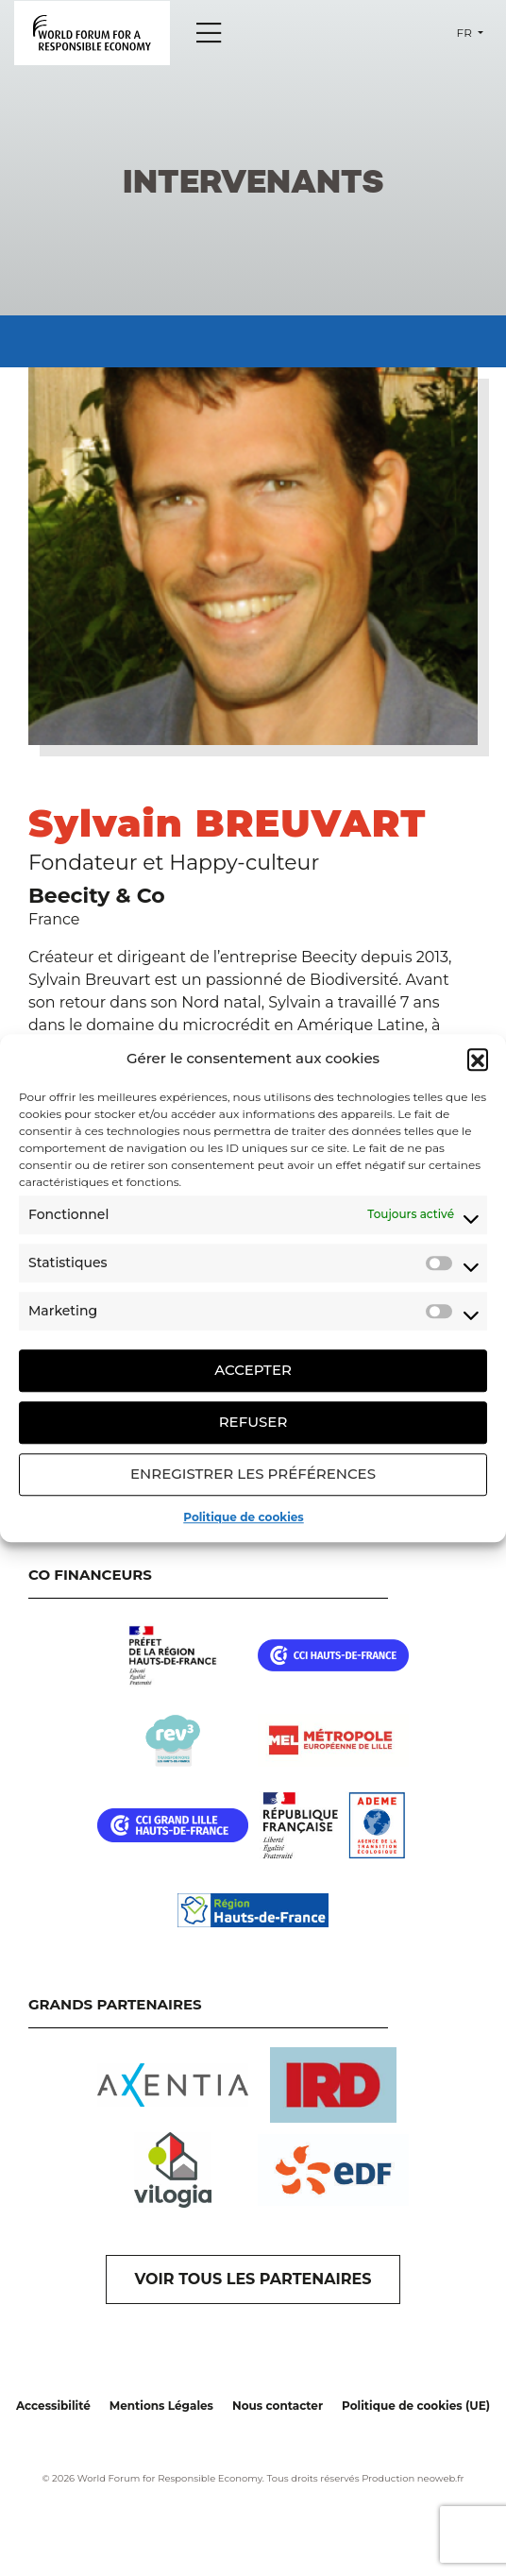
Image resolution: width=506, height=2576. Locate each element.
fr (466, 32)
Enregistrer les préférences (253, 1474)
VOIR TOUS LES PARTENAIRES (253, 2279)
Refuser (253, 1422)
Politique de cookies (243, 1517)
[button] (477, 1059)
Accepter (253, 1370)
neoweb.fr (440, 2478)
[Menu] (208, 33)
